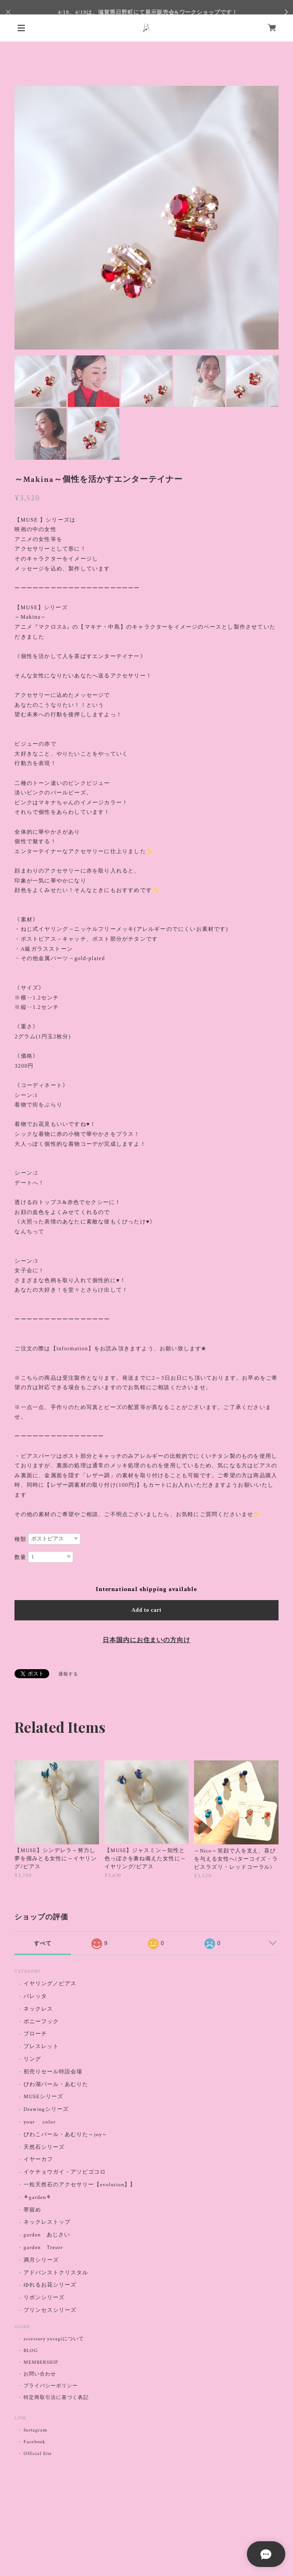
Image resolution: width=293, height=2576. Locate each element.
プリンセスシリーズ (50, 2310)
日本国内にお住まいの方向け (146, 1640)
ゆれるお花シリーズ (50, 2285)
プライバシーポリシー (51, 2386)
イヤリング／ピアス (50, 1983)
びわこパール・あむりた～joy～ (65, 2134)
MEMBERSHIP (41, 2362)
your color (40, 2122)
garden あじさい (47, 2234)
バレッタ (35, 1996)
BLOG (31, 2350)
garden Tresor (43, 2247)
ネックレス (38, 2009)
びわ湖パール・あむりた (56, 2084)
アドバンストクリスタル (56, 2272)
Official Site (38, 2453)
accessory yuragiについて (54, 2339)
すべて (43, 1943)
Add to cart (147, 1610)
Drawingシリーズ (46, 2109)
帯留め (32, 2210)
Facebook (34, 2442)
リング (32, 2059)
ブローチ (35, 2033)
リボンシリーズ (44, 2297)
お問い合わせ (40, 2374)
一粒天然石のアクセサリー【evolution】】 (80, 2184)
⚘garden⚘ (38, 2197)
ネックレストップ (47, 2222)
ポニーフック (41, 2021)
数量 (20, 1557)
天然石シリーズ (44, 2147)
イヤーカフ (38, 2159)
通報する (68, 1674)
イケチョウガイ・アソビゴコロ (64, 2172)
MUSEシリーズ (43, 2096)
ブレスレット (41, 2046)
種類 (20, 1539)
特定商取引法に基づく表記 (56, 2397)
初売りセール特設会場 (53, 2071)
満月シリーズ (41, 2260)
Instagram (35, 2430)
